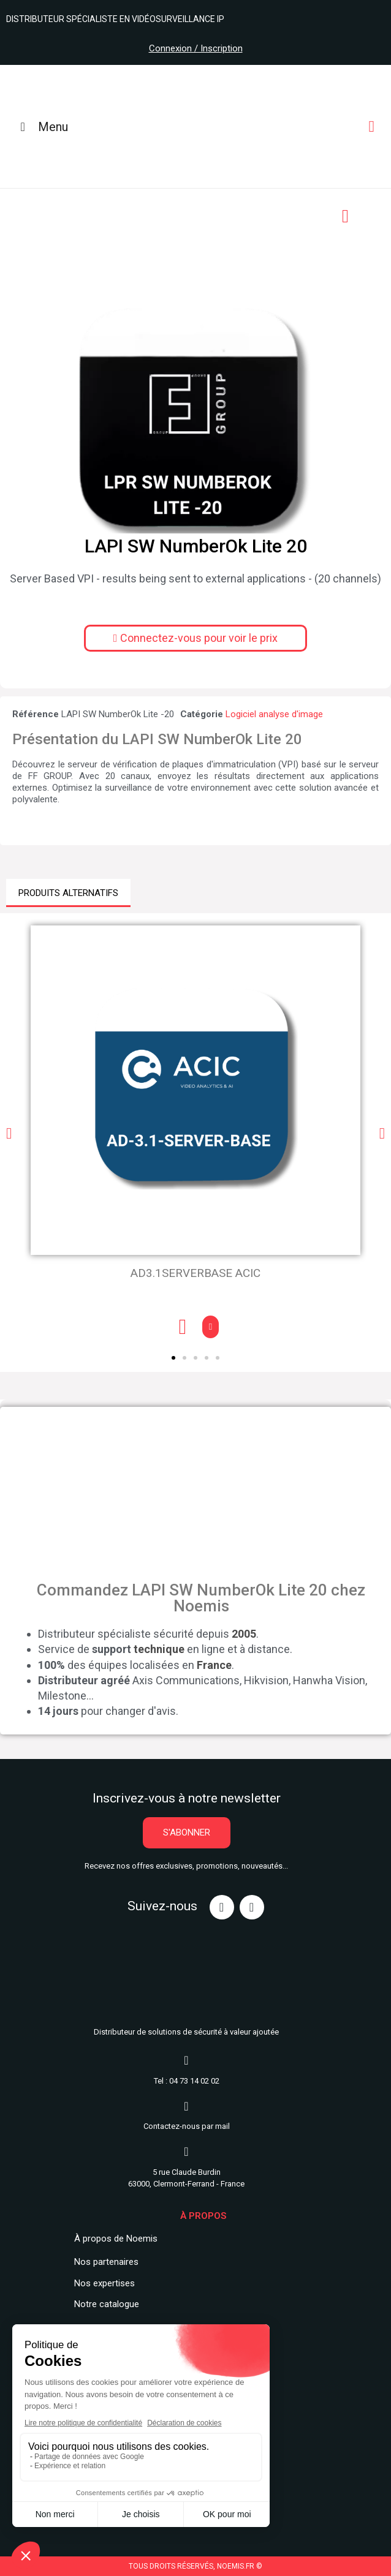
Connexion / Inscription (196, 48)
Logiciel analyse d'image (274, 714)
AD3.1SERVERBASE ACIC (195, 1273)
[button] (196, 638)
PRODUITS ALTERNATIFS (68, 892)
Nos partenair (101, 2261)
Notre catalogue (106, 2304)
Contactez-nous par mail (186, 2126)
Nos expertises (104, 2283)
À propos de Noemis (116, 2238)
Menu (41, 126)
